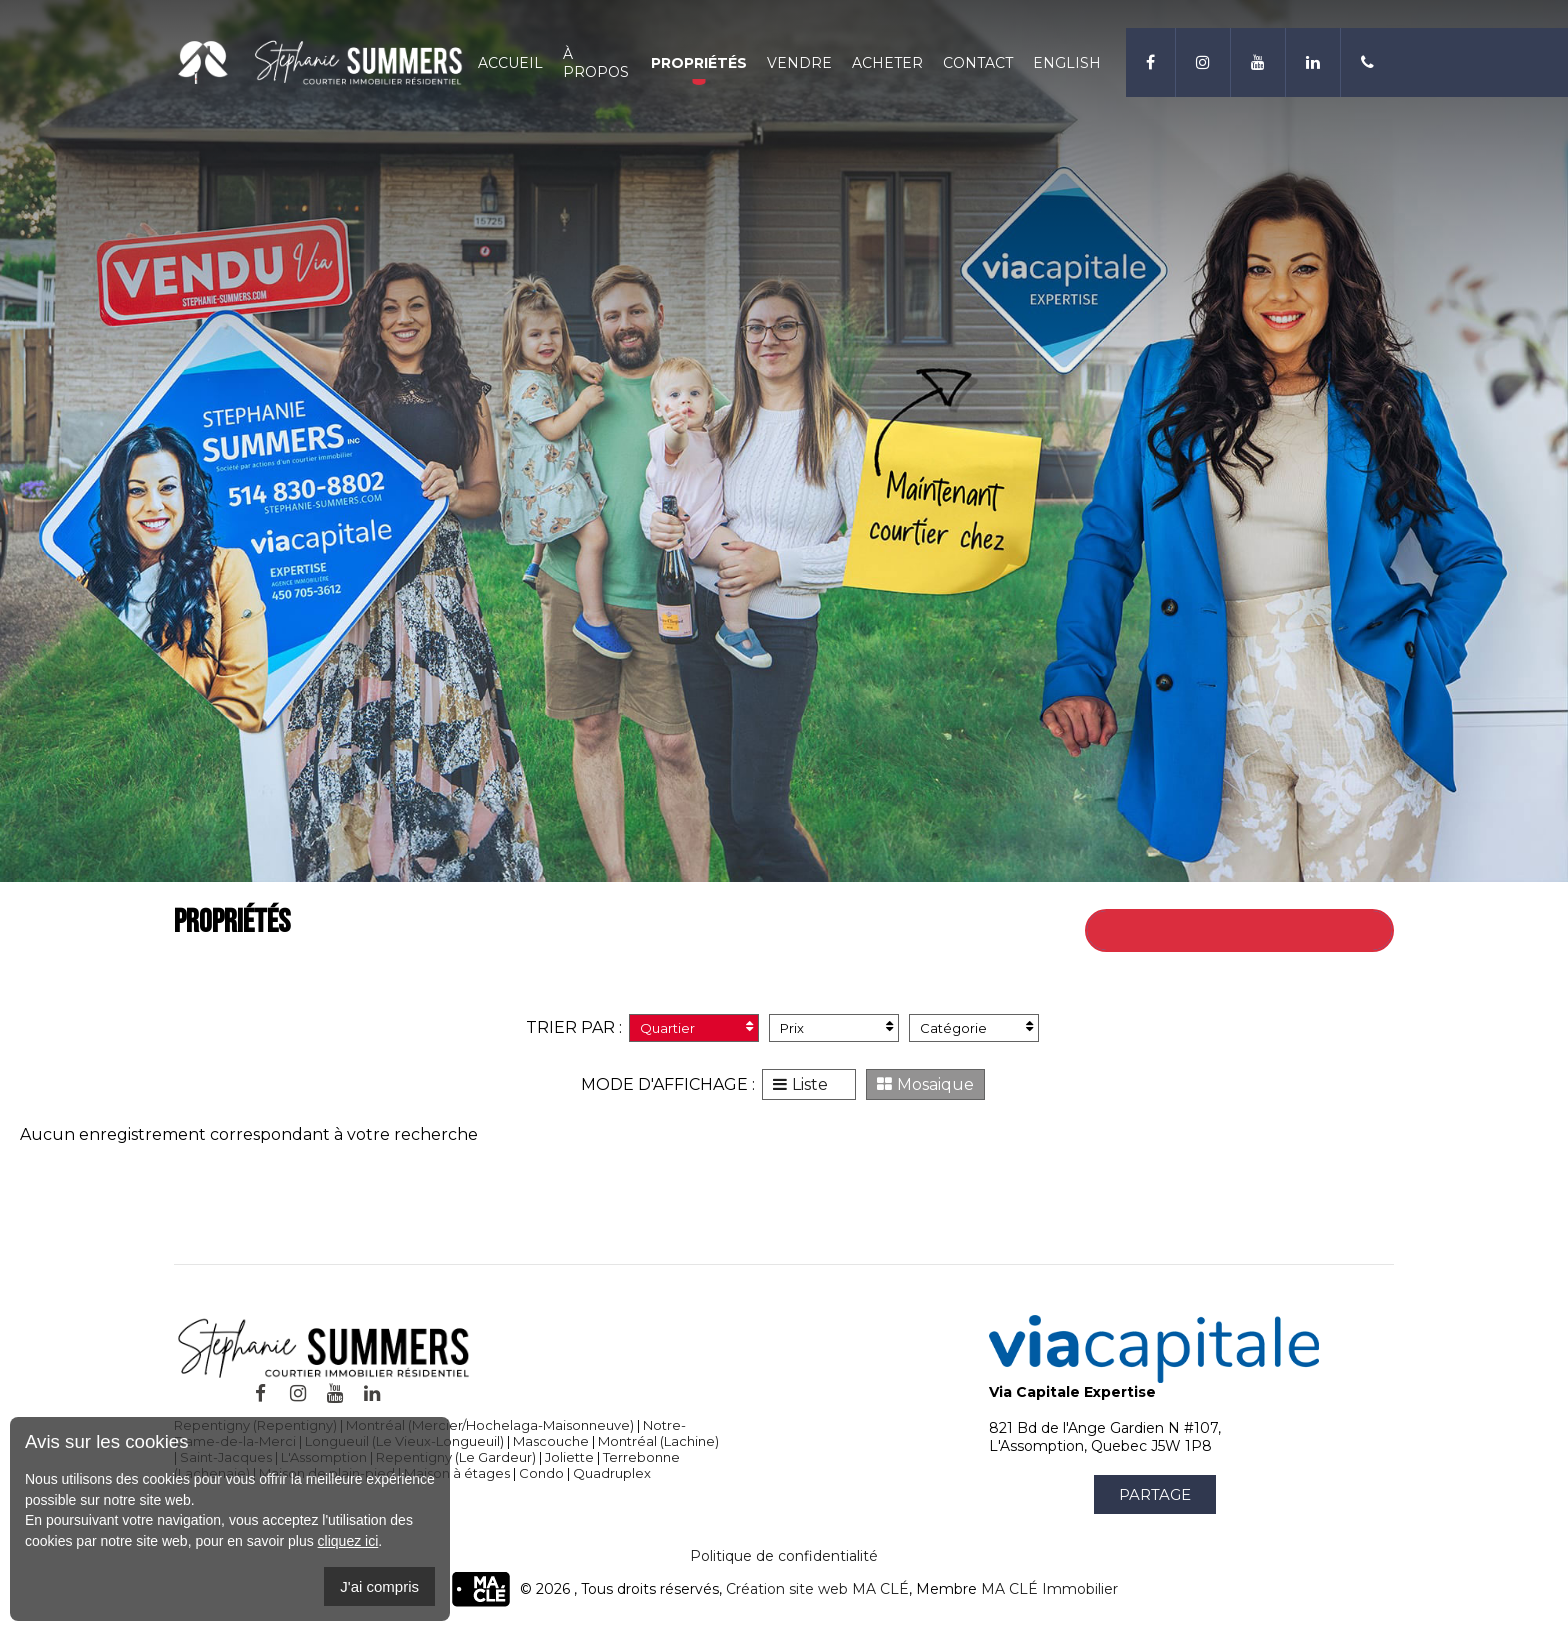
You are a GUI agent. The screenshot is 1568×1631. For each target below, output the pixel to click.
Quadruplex (612, 1473)
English (1067, 63)
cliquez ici (348, 1541)
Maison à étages (457, 1473)
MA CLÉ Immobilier (1049, 1589)
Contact (978, 63)
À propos (596, 63)
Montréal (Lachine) (658, 1441)
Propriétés (699, 63)
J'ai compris (379, 1586)
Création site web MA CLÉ (817, 1589)
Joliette (569, 1457)
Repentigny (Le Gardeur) (456, 1457)
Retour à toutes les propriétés (1264, 930)
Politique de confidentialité (784, 1556)
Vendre (799, 63)
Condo (541, 1473)
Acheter (887, 63)
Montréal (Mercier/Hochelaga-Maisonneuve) (490, 1425)
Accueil (510, 63)
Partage (1155, 1494)
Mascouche (551, 1441)
